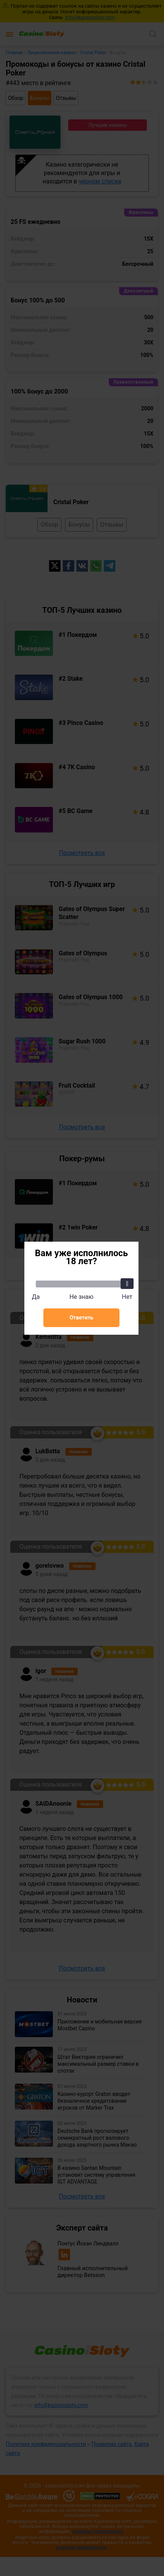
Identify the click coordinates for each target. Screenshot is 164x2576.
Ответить (81, 1318)
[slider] (127, 1283)
